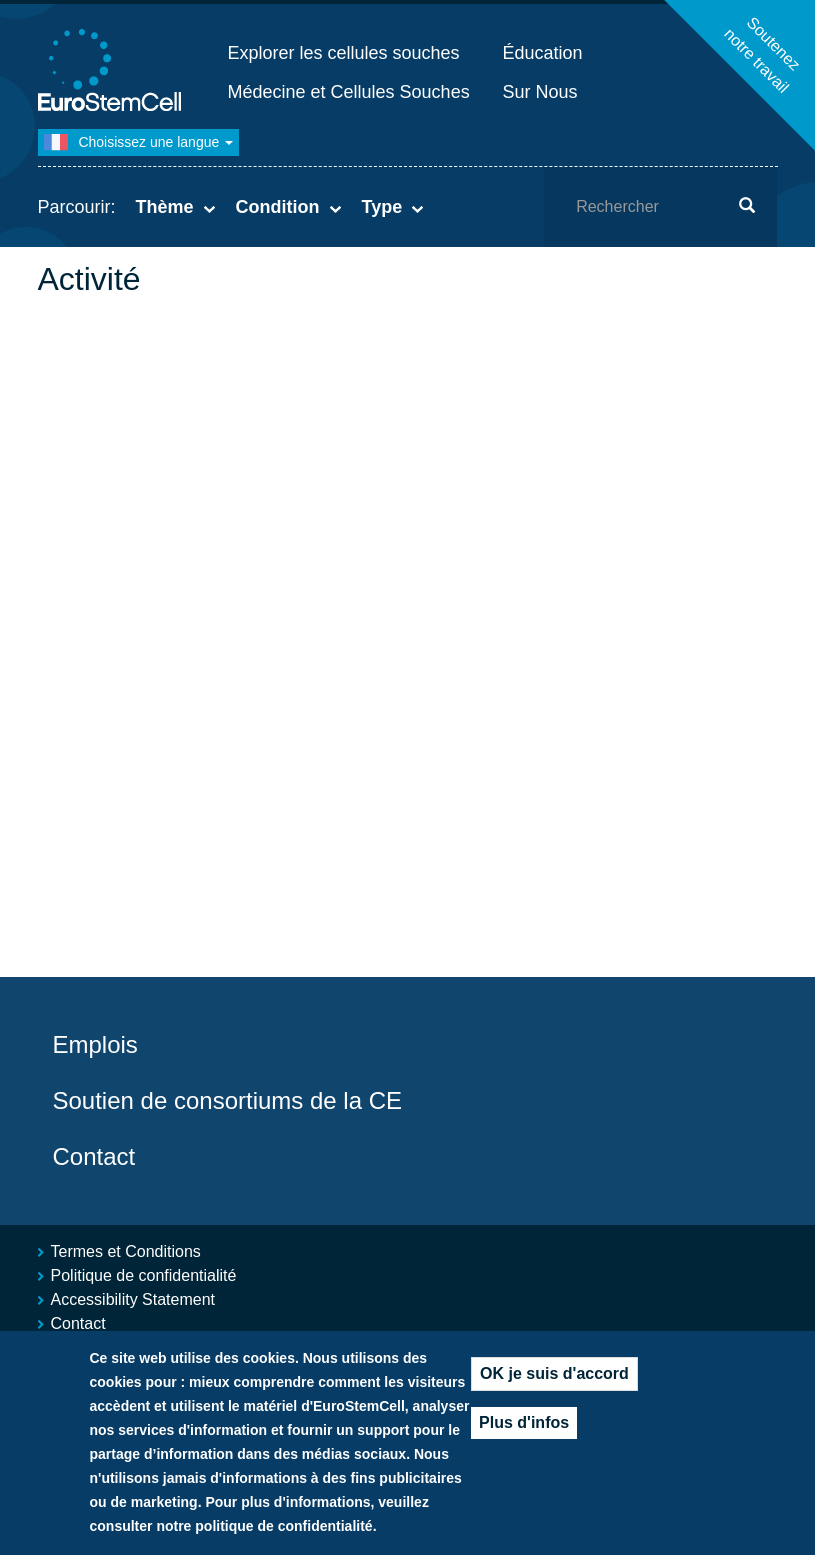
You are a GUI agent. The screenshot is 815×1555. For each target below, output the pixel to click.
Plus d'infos (524, 1422)
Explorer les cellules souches (344, 53)
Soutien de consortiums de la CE (228, 1100)
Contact (94, 1156)
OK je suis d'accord (554, 1373)
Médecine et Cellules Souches (349, 92)
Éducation (543, 53)
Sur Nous (540, 92)
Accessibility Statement (133, 1299)
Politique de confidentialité (144, 1275)
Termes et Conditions (126, 1251)
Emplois (95, 1044)
